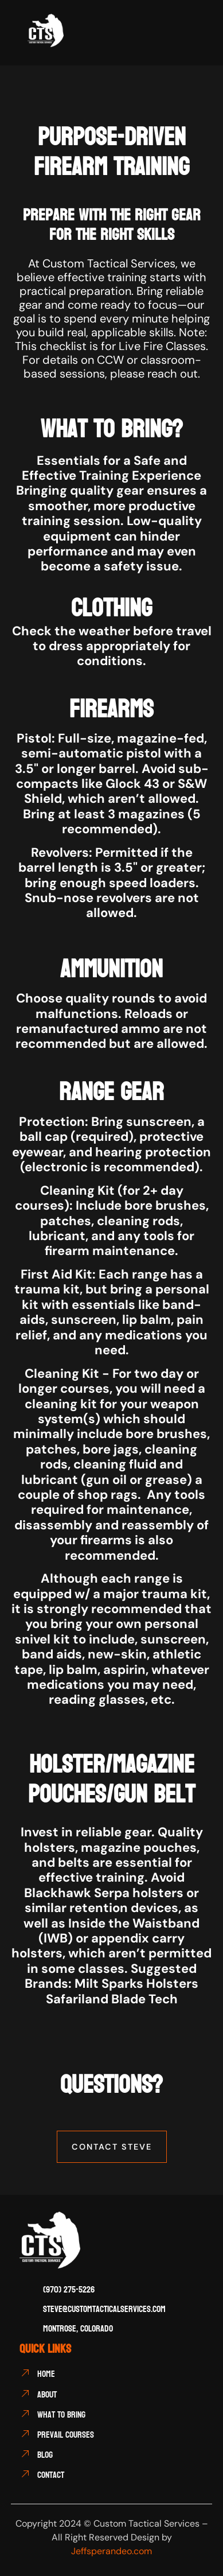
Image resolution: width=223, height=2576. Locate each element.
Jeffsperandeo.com (111, 2551)
